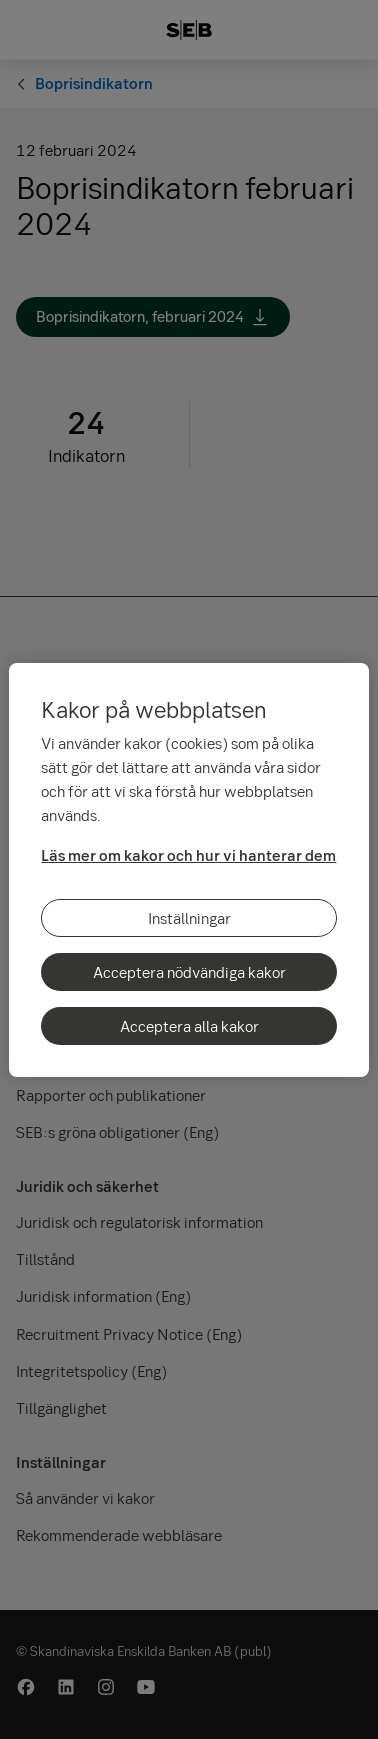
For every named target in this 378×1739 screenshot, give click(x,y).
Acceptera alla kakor (189, 1026)
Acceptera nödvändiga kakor (189, 972)
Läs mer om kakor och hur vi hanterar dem (188, 855)
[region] (188, 870)
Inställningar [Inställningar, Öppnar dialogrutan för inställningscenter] (189, 918)
